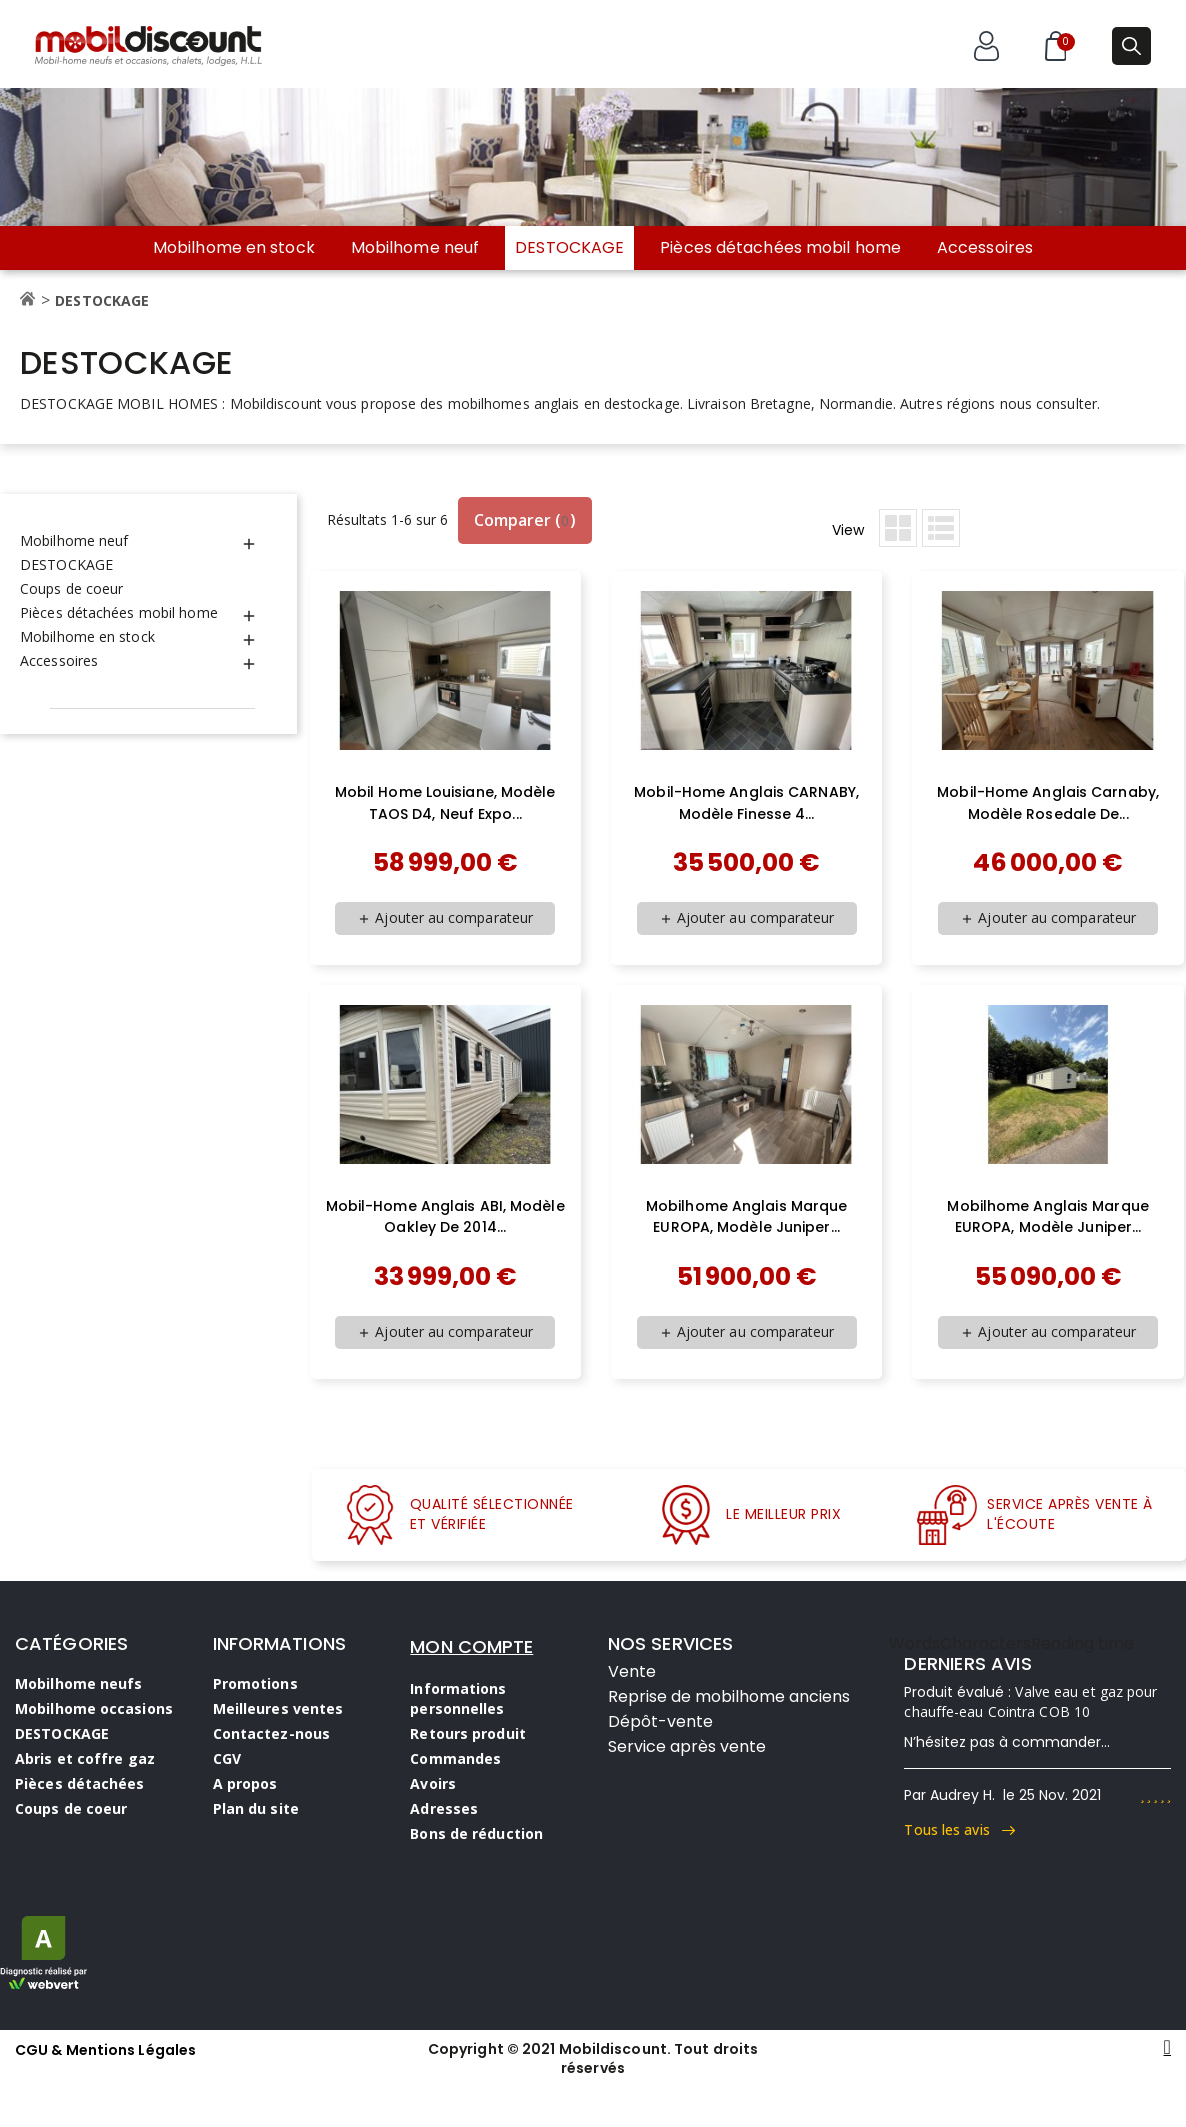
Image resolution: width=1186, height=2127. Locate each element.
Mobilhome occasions (94, 1708)
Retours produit (468, 1733)
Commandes (455, 1758)
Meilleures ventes (278, 1708)
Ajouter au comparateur (445, 917)
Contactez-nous (271, 1733)
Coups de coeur (71, 588)
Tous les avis (959, 1829)
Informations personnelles (458, 1698)
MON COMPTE (471, 1646)
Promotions (255, 1683)
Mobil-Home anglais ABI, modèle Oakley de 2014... (445, 1217)
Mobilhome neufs (79, 1683)
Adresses (444, 1808)
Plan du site (256, 1808)
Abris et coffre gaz (85, 1758)
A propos (245, 1783)
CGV (227, 1758)
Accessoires (985, 248)
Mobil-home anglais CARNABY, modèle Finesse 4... (746, 803)
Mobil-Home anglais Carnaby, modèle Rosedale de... (1048, 803)
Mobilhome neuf (415, 248)
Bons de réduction (476, 1833)
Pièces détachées (80, 1783)
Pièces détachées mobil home (780, 248)
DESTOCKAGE (569, 247)
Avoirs (433, 1783)
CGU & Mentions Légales (105, 2050)
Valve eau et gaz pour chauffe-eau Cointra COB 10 (1030, 1701)
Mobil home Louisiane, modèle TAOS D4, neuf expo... (445, 803)
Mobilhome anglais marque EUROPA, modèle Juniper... (746, 1217)
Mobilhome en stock (234, 248)
